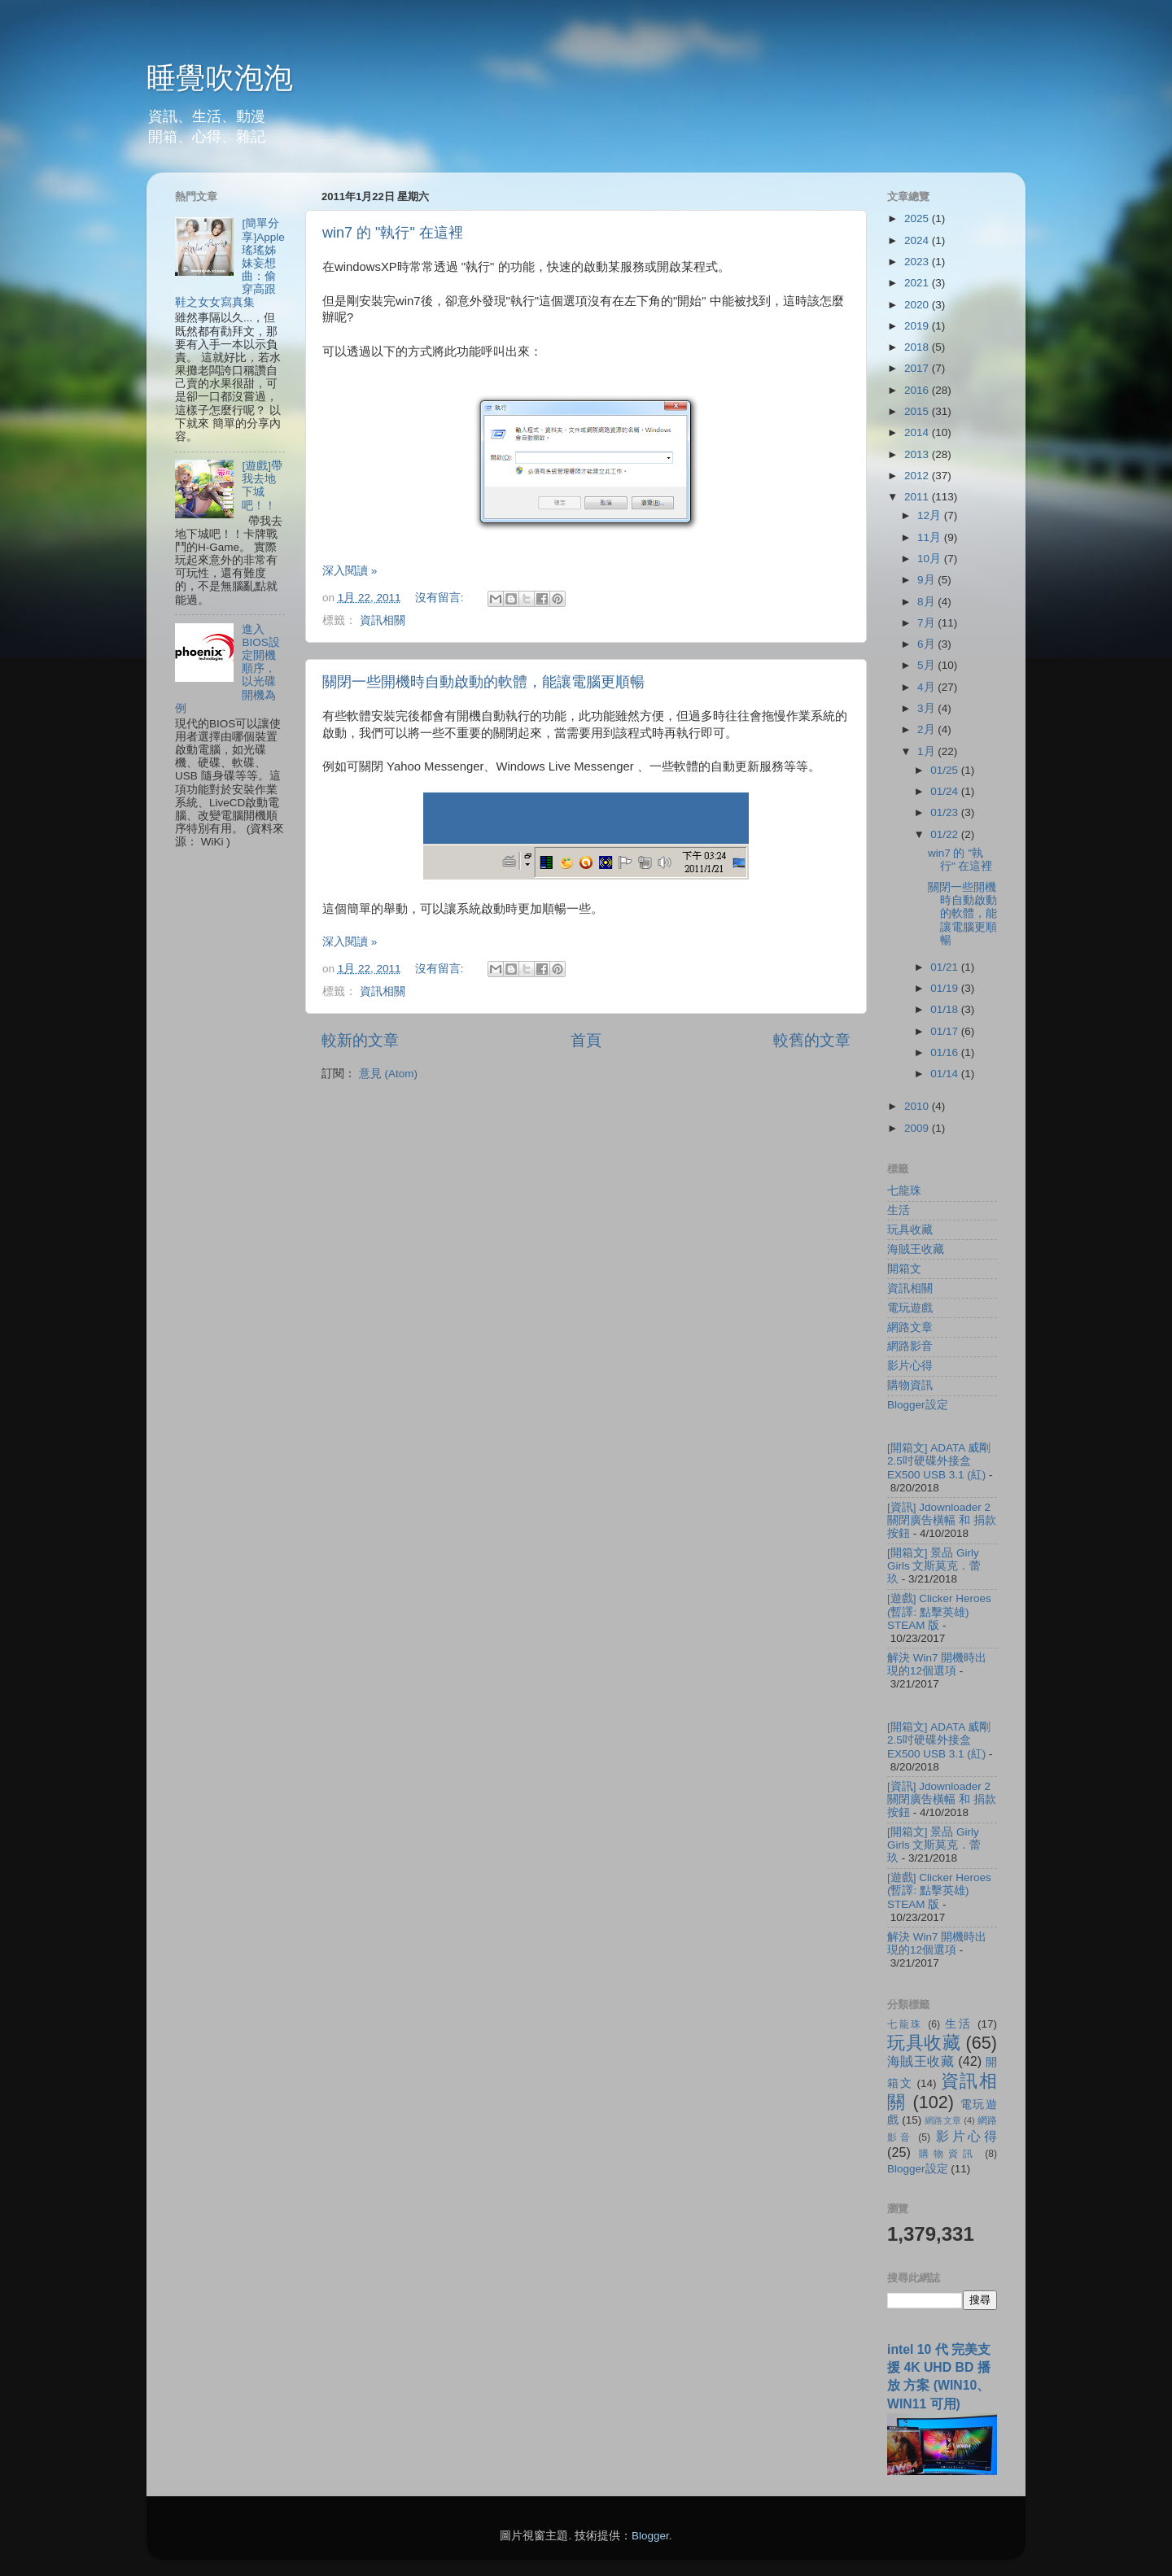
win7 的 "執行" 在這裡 (392, 233)
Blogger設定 (917, 1405)
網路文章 (910, 1327)
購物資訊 (910, 1385)
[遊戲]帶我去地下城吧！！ (262, 486)
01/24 (945, 791)
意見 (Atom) (388, 1074)
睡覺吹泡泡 (219, 77)
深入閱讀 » (349, 571)
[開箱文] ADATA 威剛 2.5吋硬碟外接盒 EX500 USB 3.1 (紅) (939, 1461)
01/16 (945, 1052)
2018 (918, 347)
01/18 (945, 1009)
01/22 (945, 834)
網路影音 (910, 1346)
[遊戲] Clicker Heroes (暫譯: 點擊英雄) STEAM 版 (939, 1611)
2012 (918, 475)
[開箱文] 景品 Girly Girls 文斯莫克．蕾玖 (934, 1566)
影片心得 (910, 1366)
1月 (927, 751)
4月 (927, 687)
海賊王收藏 (915, 1249)
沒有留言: (441, 598)
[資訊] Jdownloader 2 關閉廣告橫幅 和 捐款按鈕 (941, 1520)
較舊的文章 (812, 1040)
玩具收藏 (910, 1230)
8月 (927, 602)
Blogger (650, 2536)
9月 (927, 580)
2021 (918, 283)
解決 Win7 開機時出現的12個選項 (936, 1664)
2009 (918, 1128)
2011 (918, 497)
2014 (918, 432)
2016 (918, 390)
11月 (930, 537)
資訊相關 (382, 620)
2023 (918, 261)
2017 (918, 368)
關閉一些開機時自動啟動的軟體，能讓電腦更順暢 (483, 682)
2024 (918, 240)
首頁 (586, 1040)
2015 (918, 411)
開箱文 (904, 1269)
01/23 (945, 812)
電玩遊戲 (910, 1308)
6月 (927, 644)
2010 (918, 1106)
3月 (927, 708)
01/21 (945, 967)
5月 (927, 665)
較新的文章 (360, 1040)
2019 (918, 326)
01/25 (945, 770)
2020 (918, 305)
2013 (918, 454)
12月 (930, 515)
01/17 (945, 1031)
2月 (927, 729)
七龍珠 (904, 1191)
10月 (930, 558)
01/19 (945, 988)
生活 (898, 1210)
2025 (918, 218)
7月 (927, 623)
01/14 (945, 1074)
